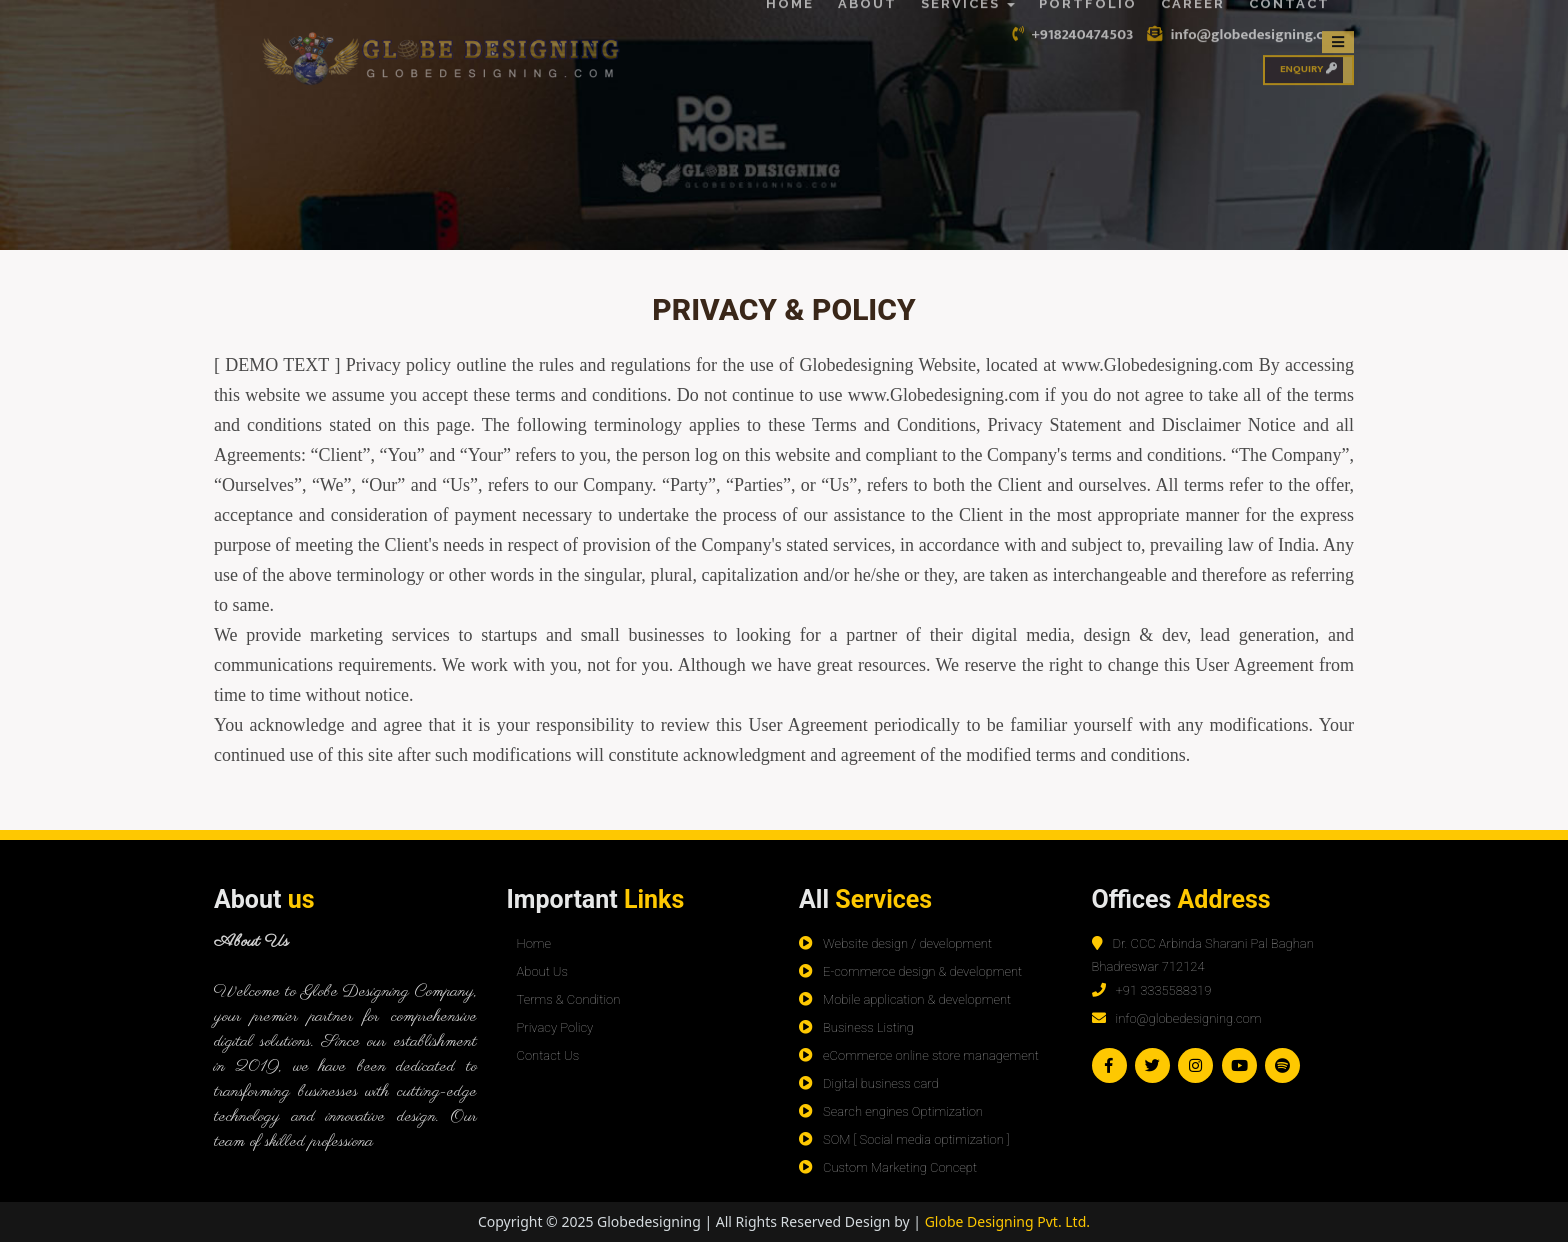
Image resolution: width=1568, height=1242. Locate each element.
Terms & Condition (569, 999)
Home (534, 943)
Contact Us (548, 1055)
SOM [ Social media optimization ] (916, 1139)
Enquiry (1308, 52)
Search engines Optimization (903, 1111)
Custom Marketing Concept (900, 1167)
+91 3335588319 (1164, 990)
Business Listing (868, 1027)
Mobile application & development (917, 999)
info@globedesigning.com (1189, 1018)
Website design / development (907, 943)
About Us (543, 971)
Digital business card (881, 1083)
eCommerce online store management (931, 1055)
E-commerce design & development (922, 971)
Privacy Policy (555, 1027)
